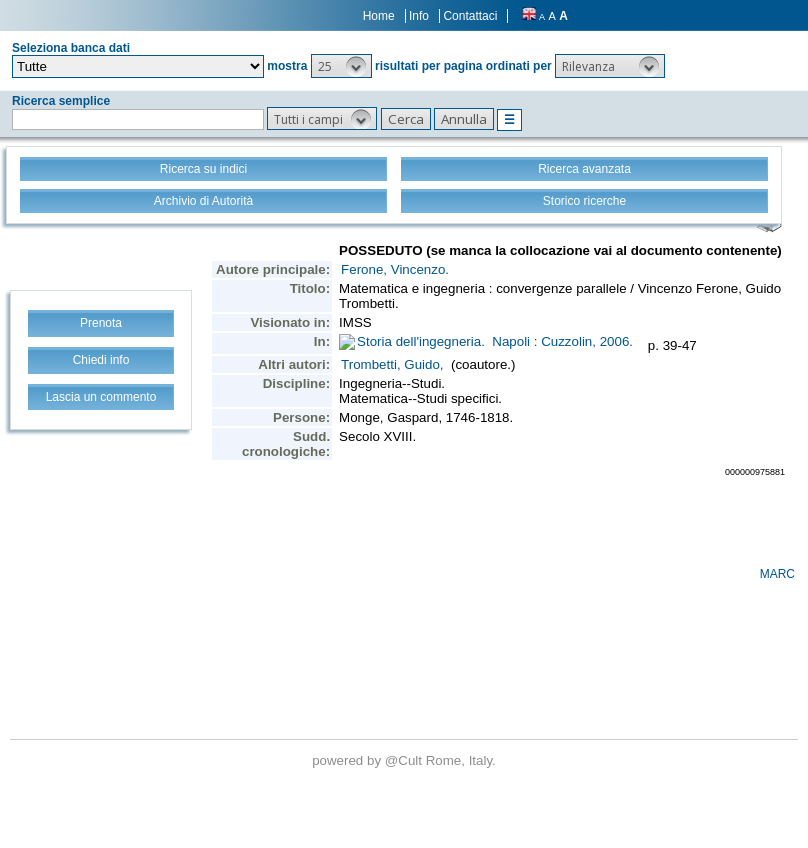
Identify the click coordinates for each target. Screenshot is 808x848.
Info (419, 16)
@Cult (405, 760)
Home (379, 16)
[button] (341, 66)
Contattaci (470, 16)
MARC (777, 574)
